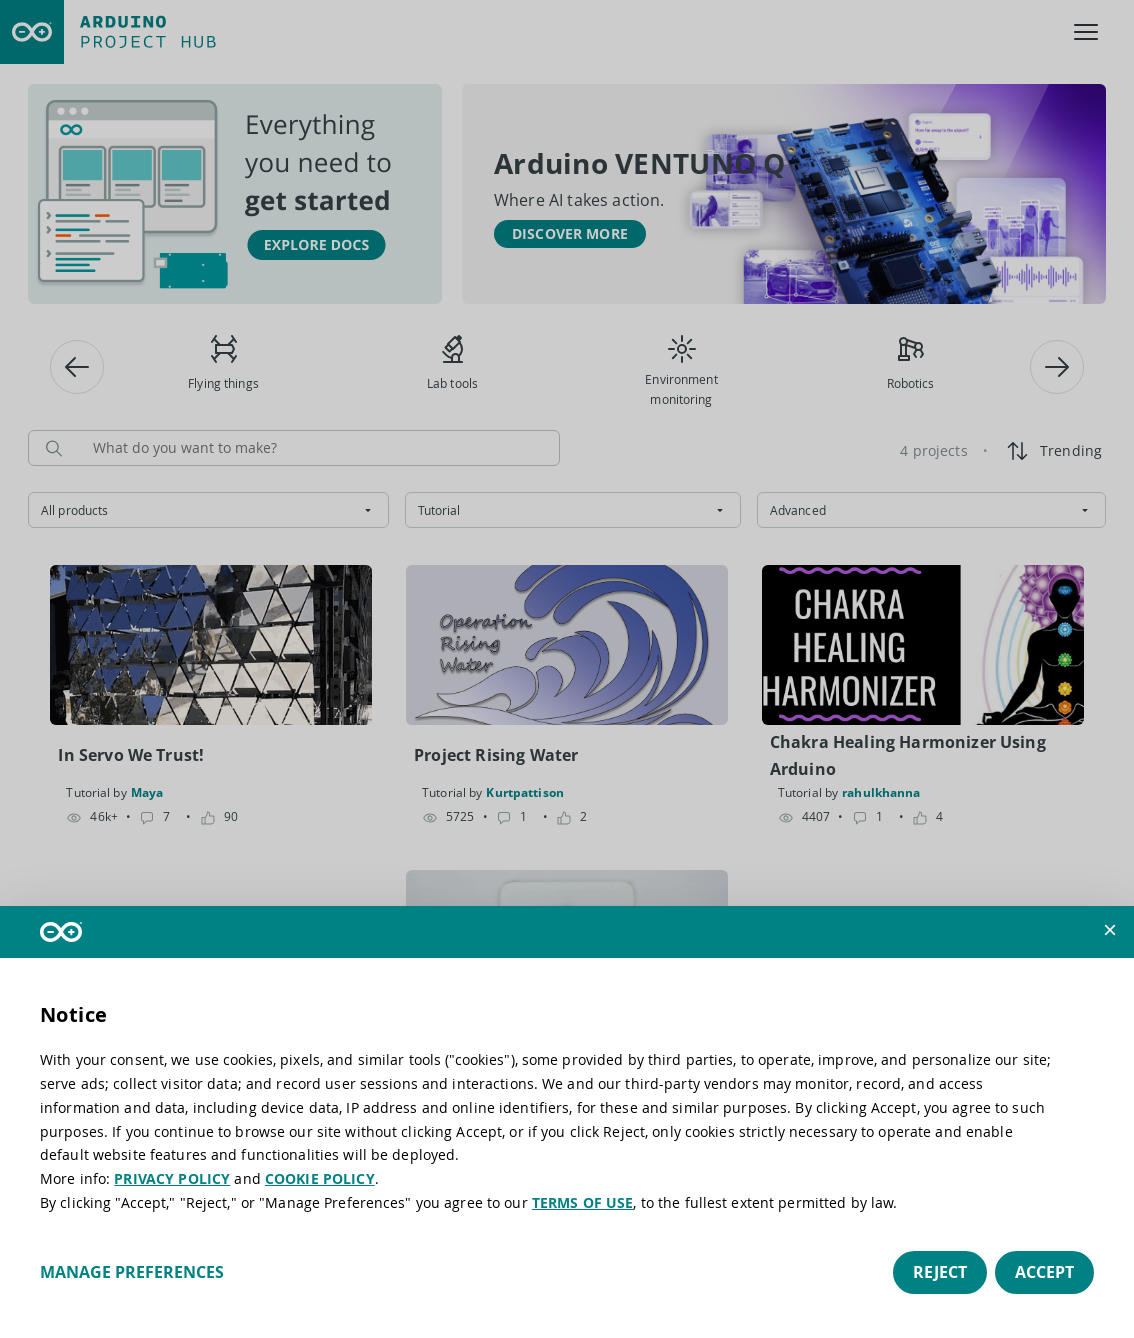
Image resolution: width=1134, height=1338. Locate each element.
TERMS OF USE (583, 1202)
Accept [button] (1044, 1272)
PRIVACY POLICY (172, 1178)
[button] (1110, 930)
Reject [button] (940, 1272)
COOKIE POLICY (320, 1178)
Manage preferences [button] (132, 1272)
